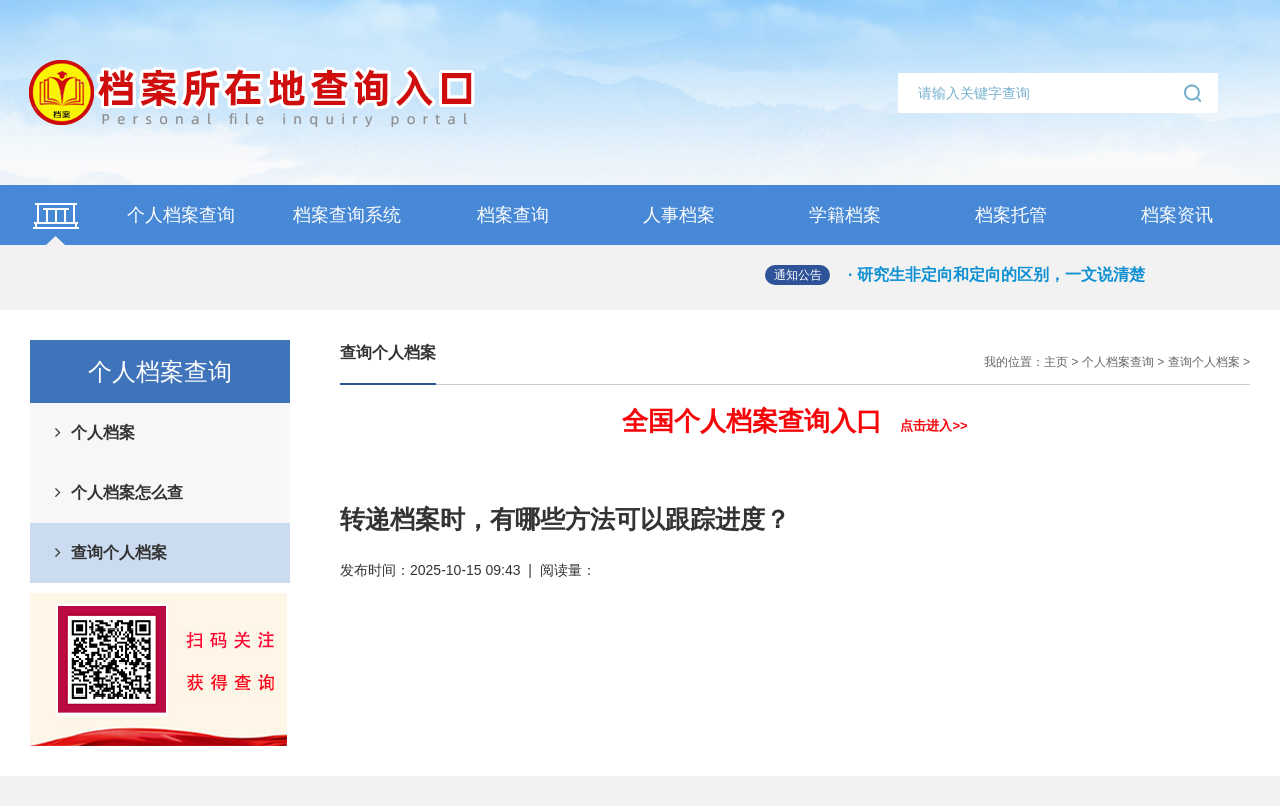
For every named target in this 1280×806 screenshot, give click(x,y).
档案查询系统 (347, 215)
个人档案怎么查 (127, 492)
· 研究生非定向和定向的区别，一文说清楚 (996, 274)
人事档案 (679, 215)
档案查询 (513, 215)
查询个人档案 (119, 552)
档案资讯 (1177, 215)
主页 (1056, 362)
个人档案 (103, 432)
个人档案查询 (181, 215)
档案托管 (1011, 215)
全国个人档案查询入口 (794, 421)
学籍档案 (845, 215)
